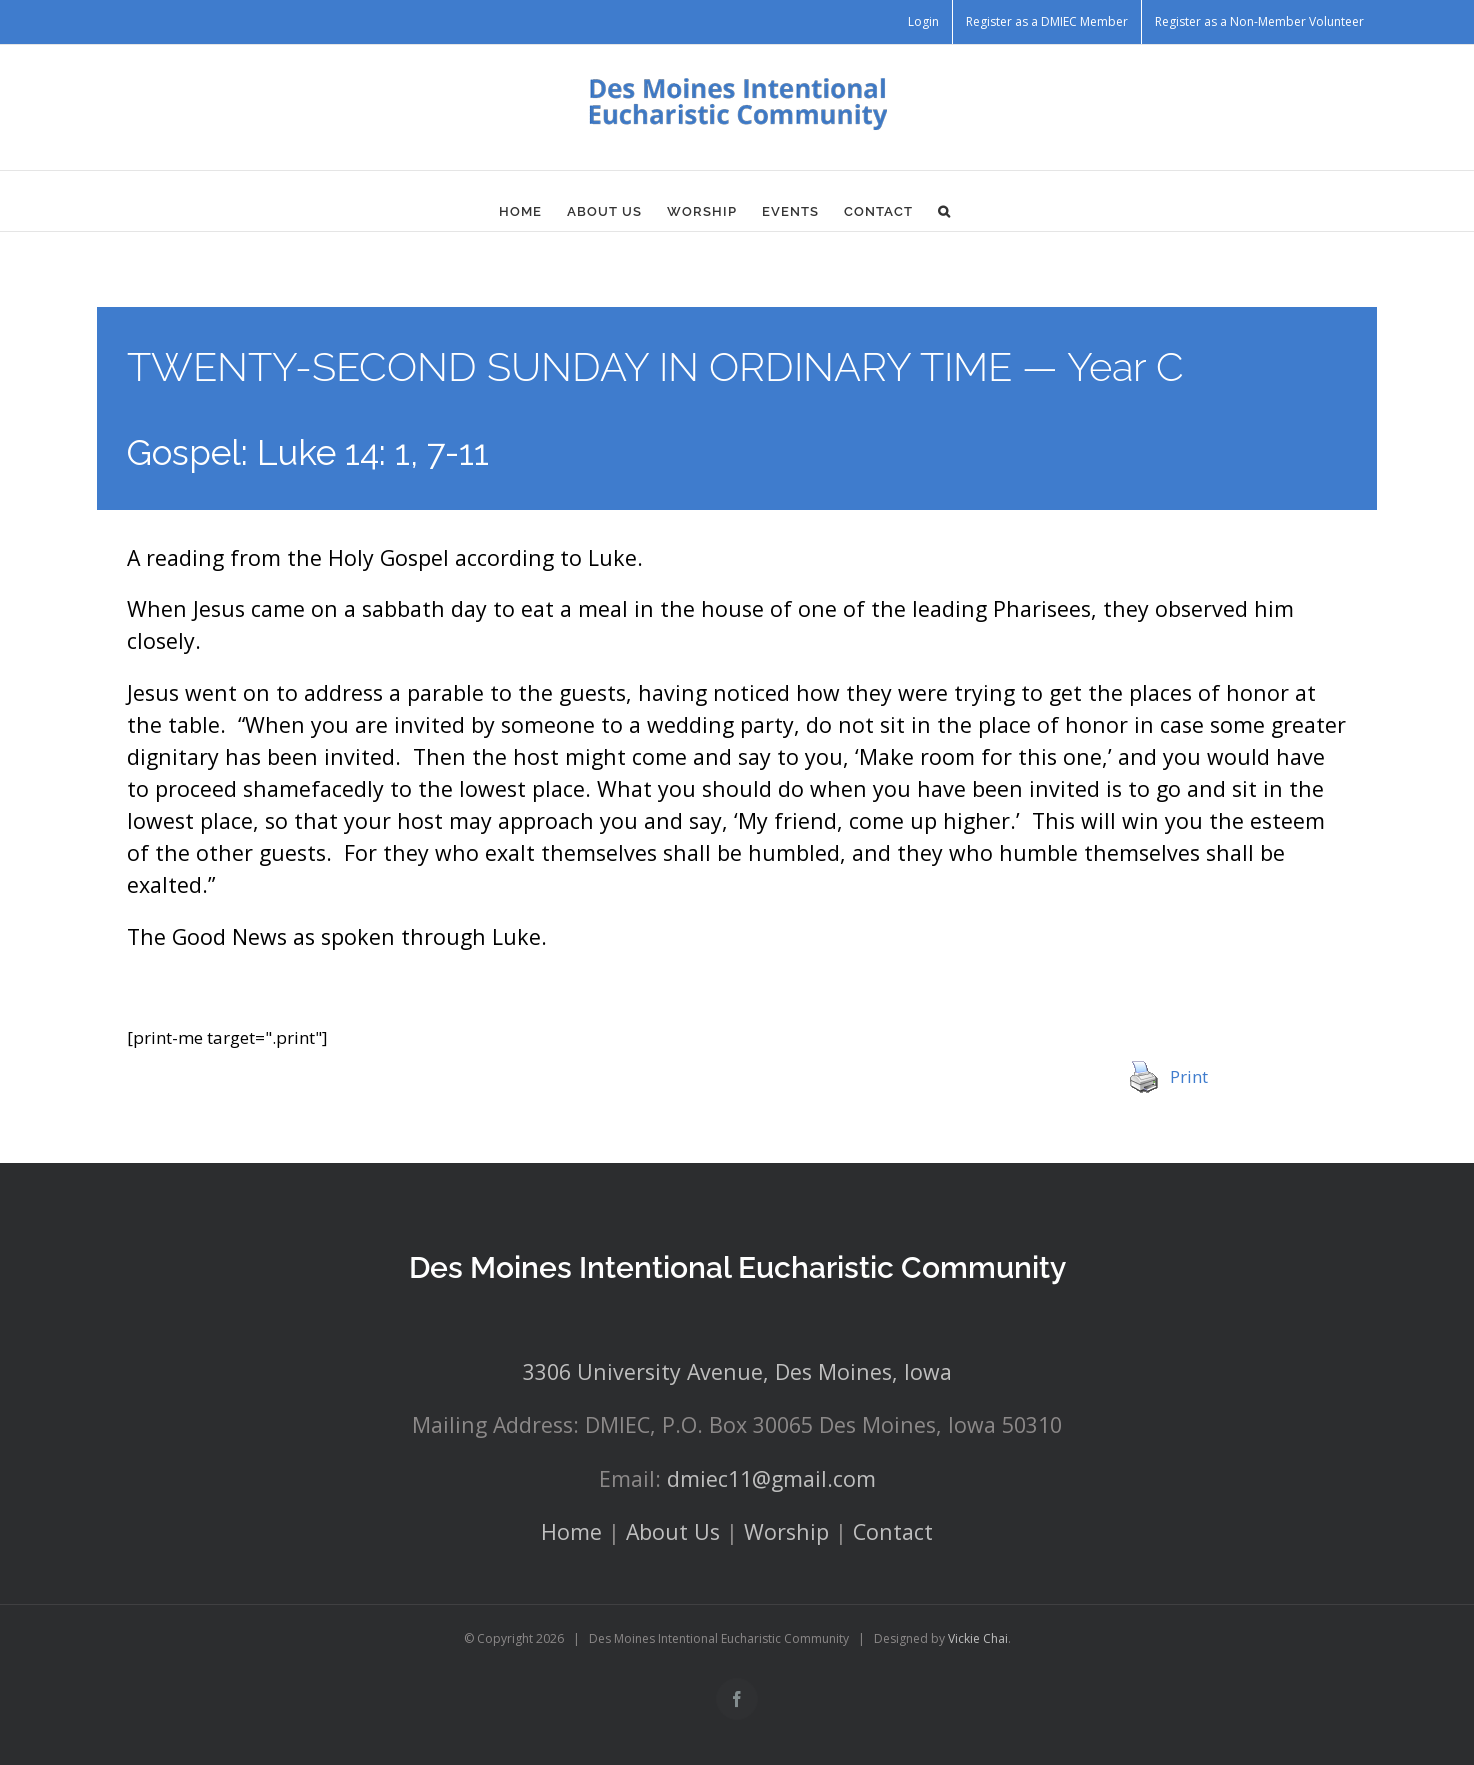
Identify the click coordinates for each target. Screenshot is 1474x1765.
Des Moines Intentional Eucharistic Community (737, 1267)
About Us (673, 1531)
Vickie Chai (978, 1638)
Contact (893, 1531)
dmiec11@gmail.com (771, 1478)
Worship (786, 1531)
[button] (944, 211)
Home (571, 1531)
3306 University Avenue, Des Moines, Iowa (737, 1371)
